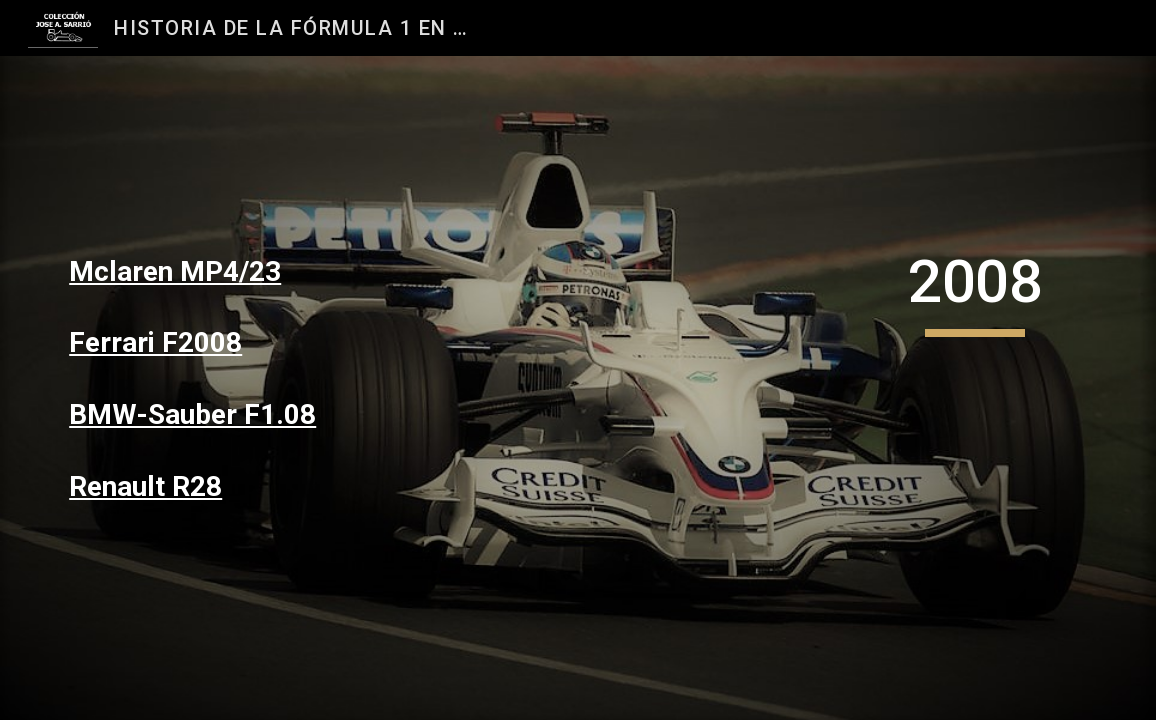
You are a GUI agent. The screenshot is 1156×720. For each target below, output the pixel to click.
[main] (224, 272)
